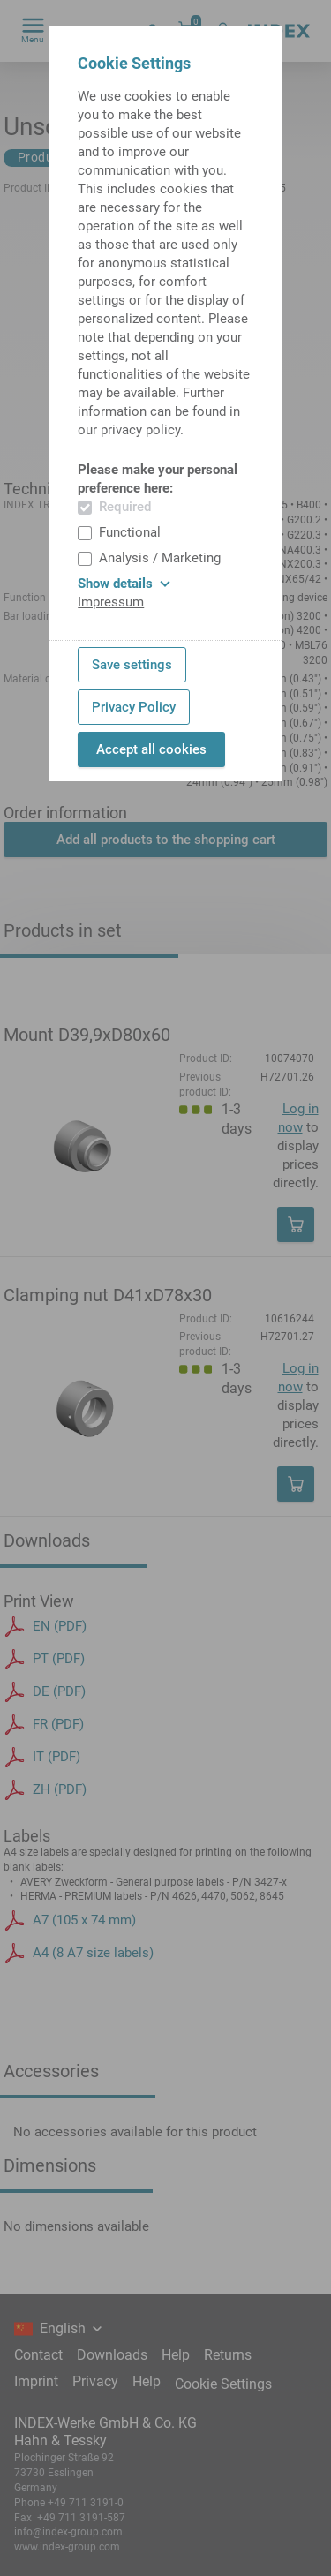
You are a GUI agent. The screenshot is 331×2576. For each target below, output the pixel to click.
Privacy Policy (134, 707)
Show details (124, 583)
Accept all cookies (151, 749)
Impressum (111, 602)
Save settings (132, 665)
